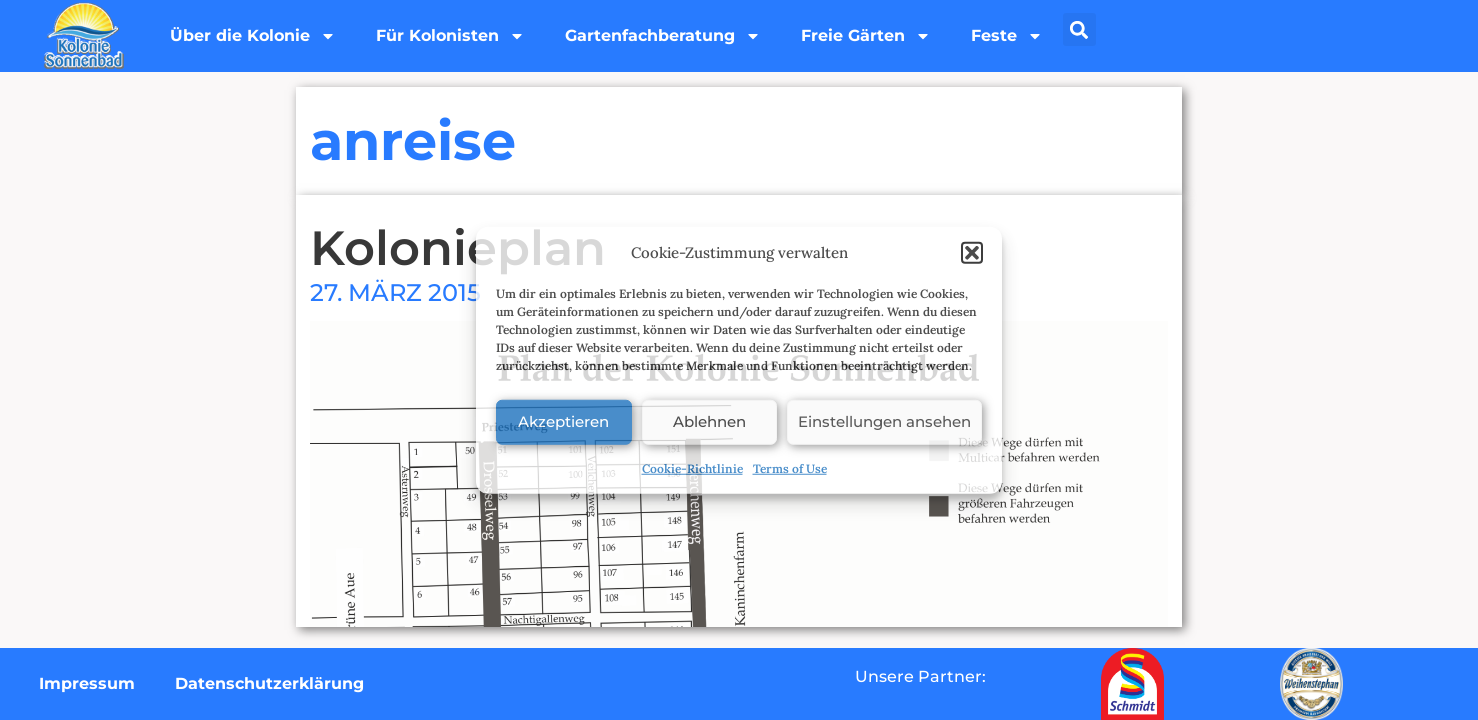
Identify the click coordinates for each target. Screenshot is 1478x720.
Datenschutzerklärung (269, 683)
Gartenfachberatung (663, 36)
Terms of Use (790, 467)
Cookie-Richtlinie (692, 467)
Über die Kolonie (253, 36)
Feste (1007, 36)
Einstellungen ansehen (884, 421)
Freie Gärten (866, 36)
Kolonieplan (458, 248)
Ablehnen (709, 421)
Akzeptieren (563, 421)
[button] (972, 253)
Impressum (87, 683)
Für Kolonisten (450, 36)
